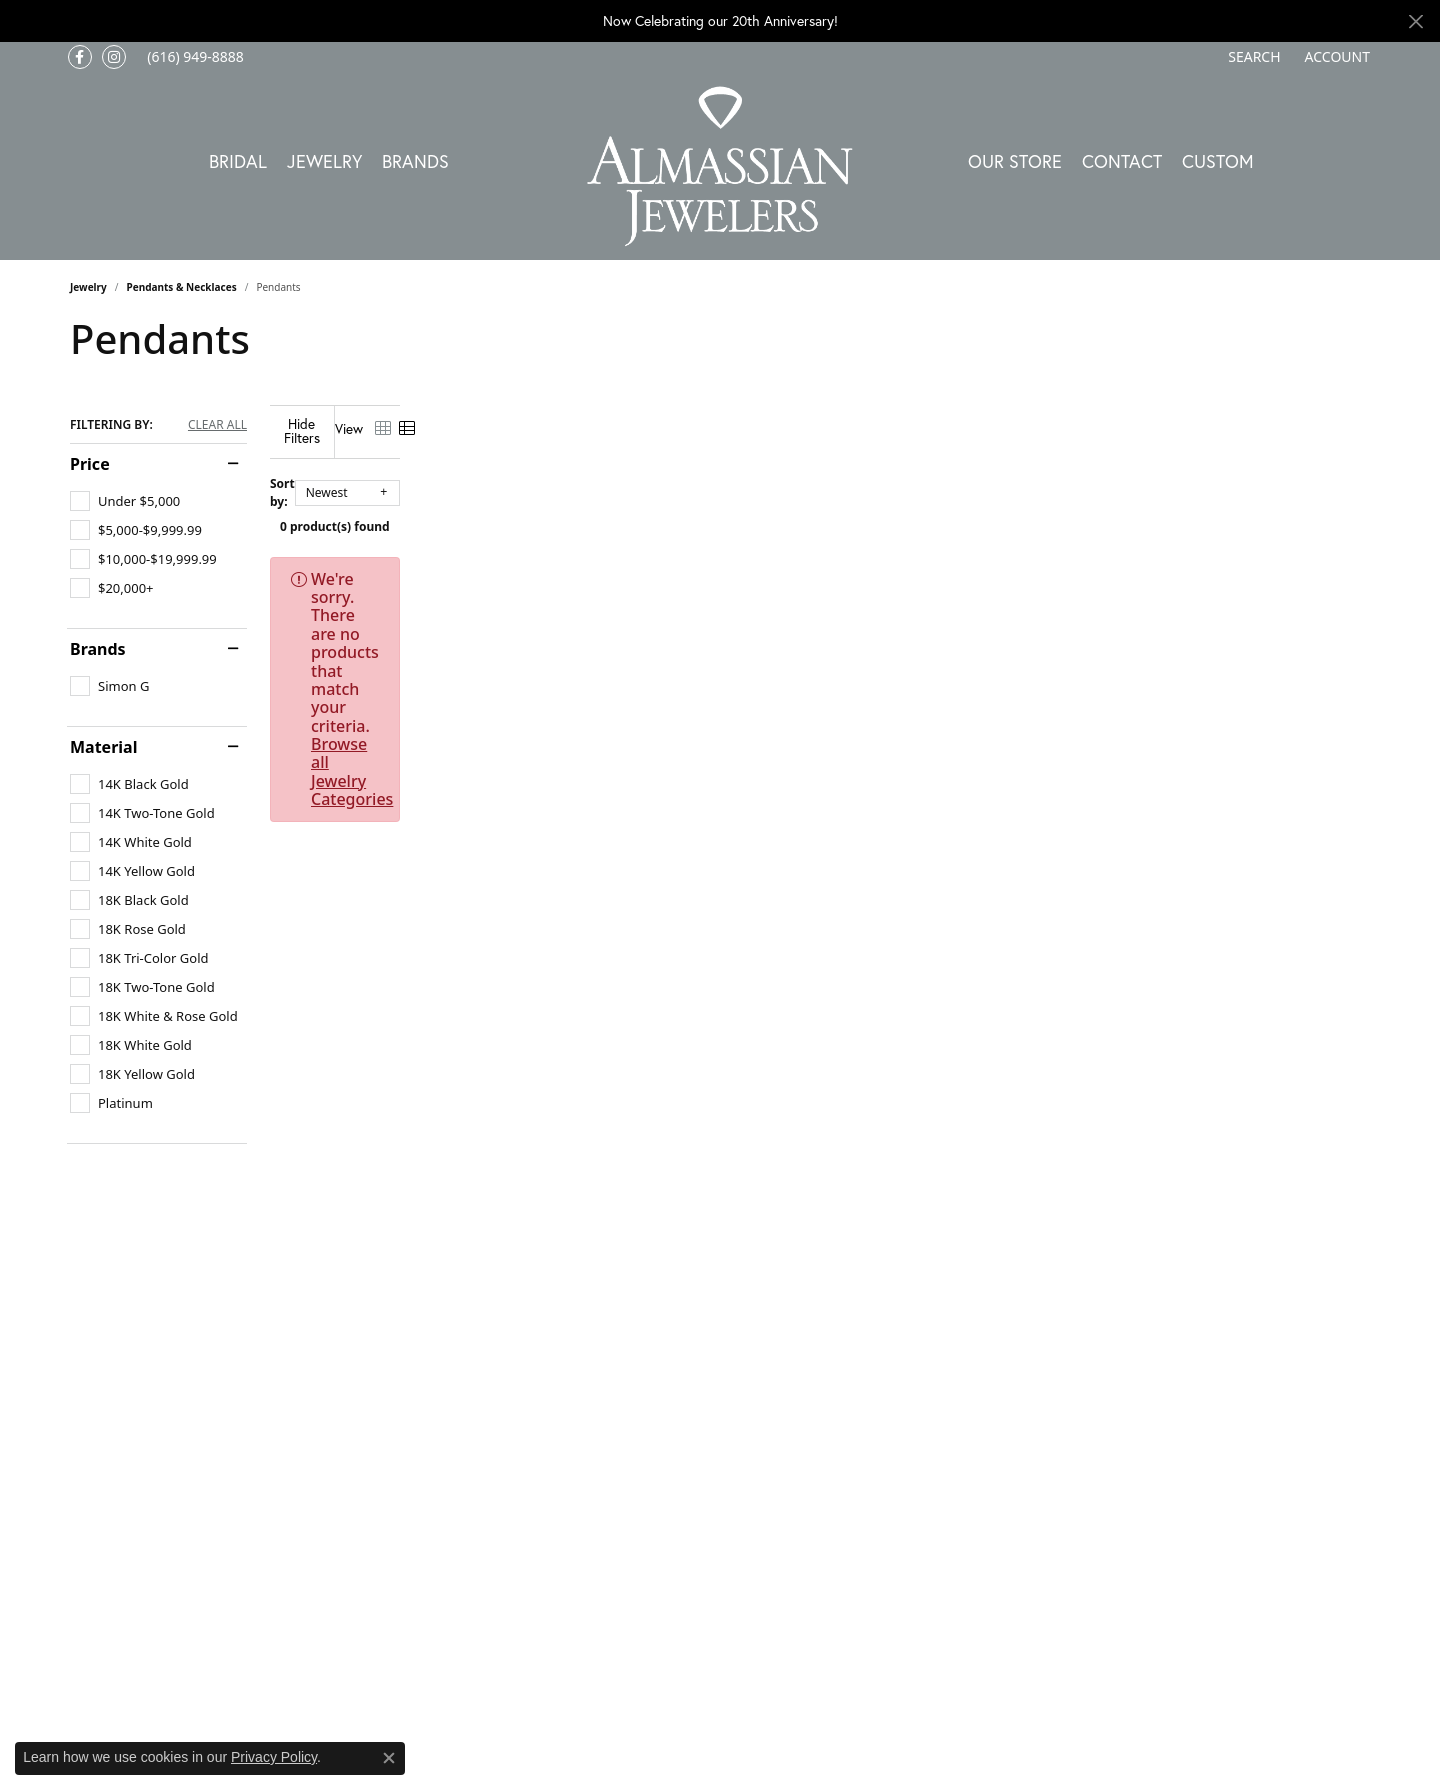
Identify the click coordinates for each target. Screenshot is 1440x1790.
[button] (1252, 57)
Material (103, 747)
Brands (98, 649)
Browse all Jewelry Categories (880, 564)
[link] (193, 57)
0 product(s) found (820, 511)
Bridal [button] (238, 161)
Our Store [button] (1015, 161)
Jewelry (88, 287)
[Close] (1415, 21)
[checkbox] (125, 501)
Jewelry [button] (324, 161)
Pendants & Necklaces (182, 287)
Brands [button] (415, 161)
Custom (1218, 161)
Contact (1122, 161)
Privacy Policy (274, 1757)
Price (90, 464)
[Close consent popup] (389, 1758)
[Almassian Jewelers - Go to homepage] (720, 166)
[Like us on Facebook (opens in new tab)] (80, 57)
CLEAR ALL (217, 425)
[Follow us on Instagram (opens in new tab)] (114, 57)
